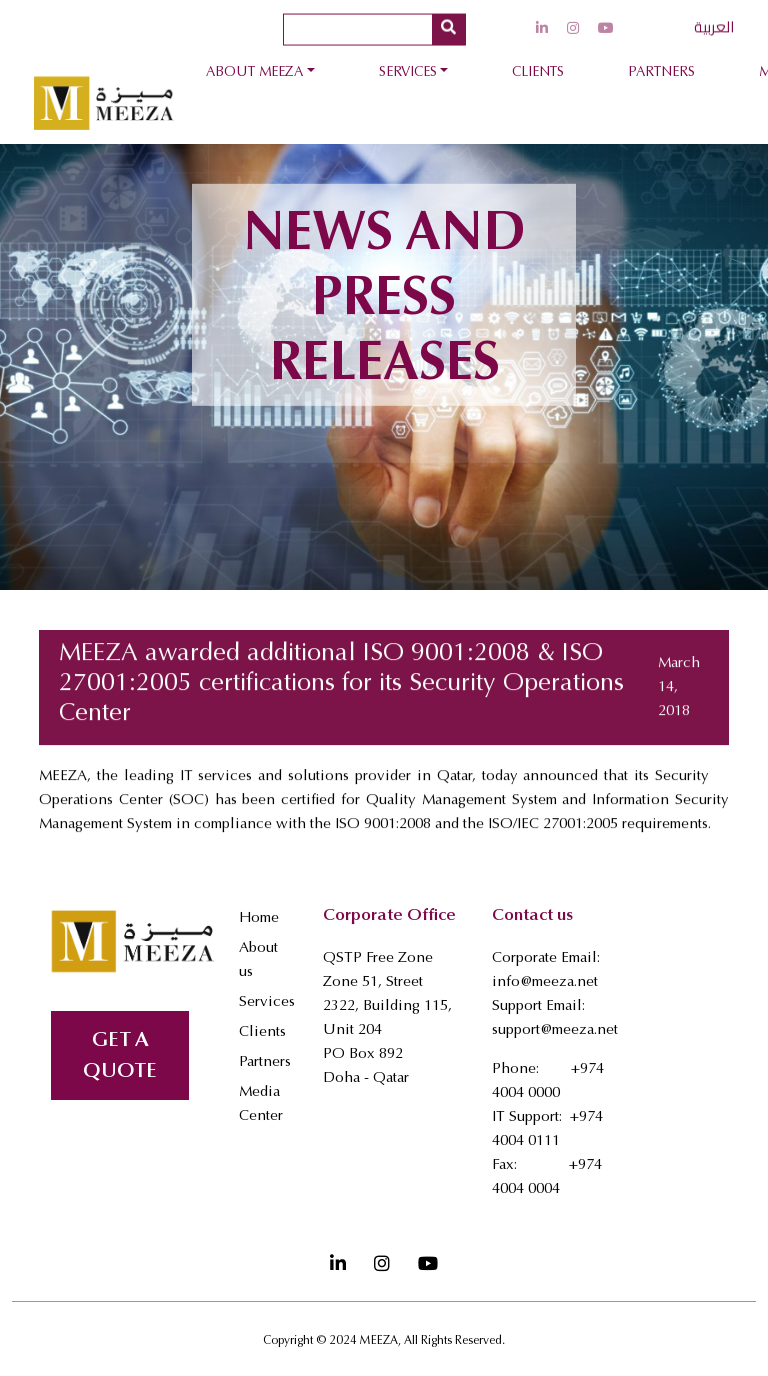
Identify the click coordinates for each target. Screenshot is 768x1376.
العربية (714, 23)
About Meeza (254, 73)
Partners (661, 73)
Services (408, 73)
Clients (538, 73)
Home (259, 918)
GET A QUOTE (120, 1057)
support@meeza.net (555, 1030)
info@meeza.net (545, 982)
